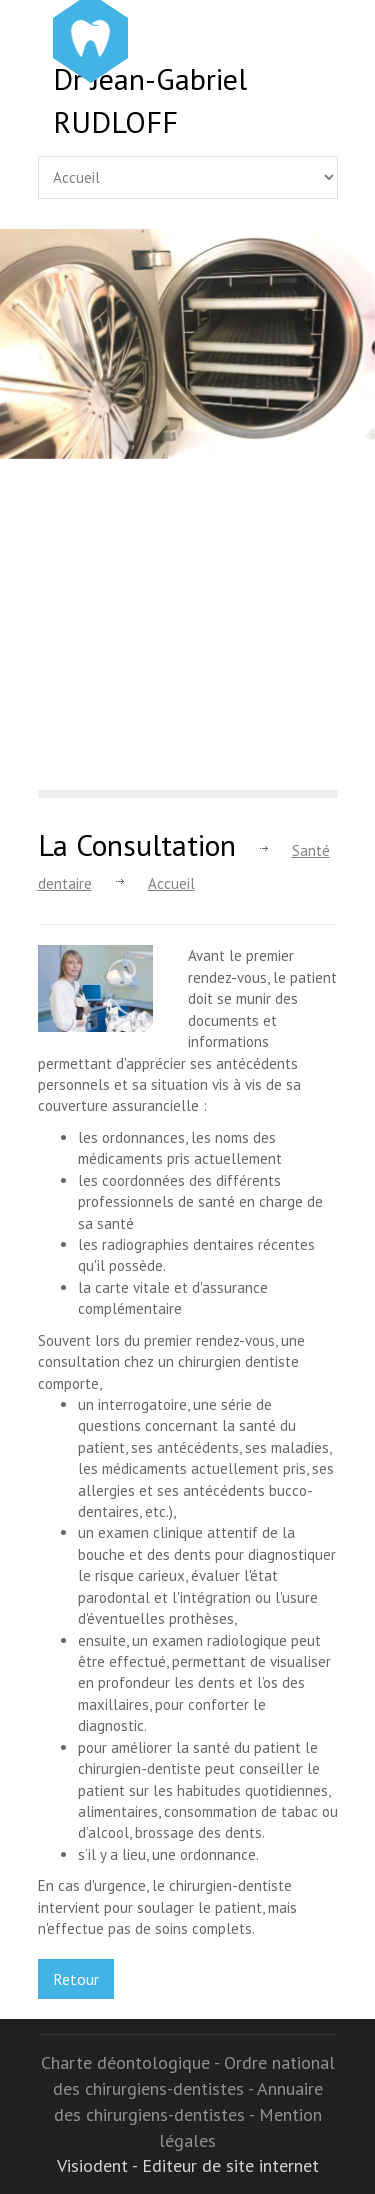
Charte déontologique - (132, 2062)
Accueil (171, 883)
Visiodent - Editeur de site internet (188, 2165)
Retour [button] (76, 1979)
